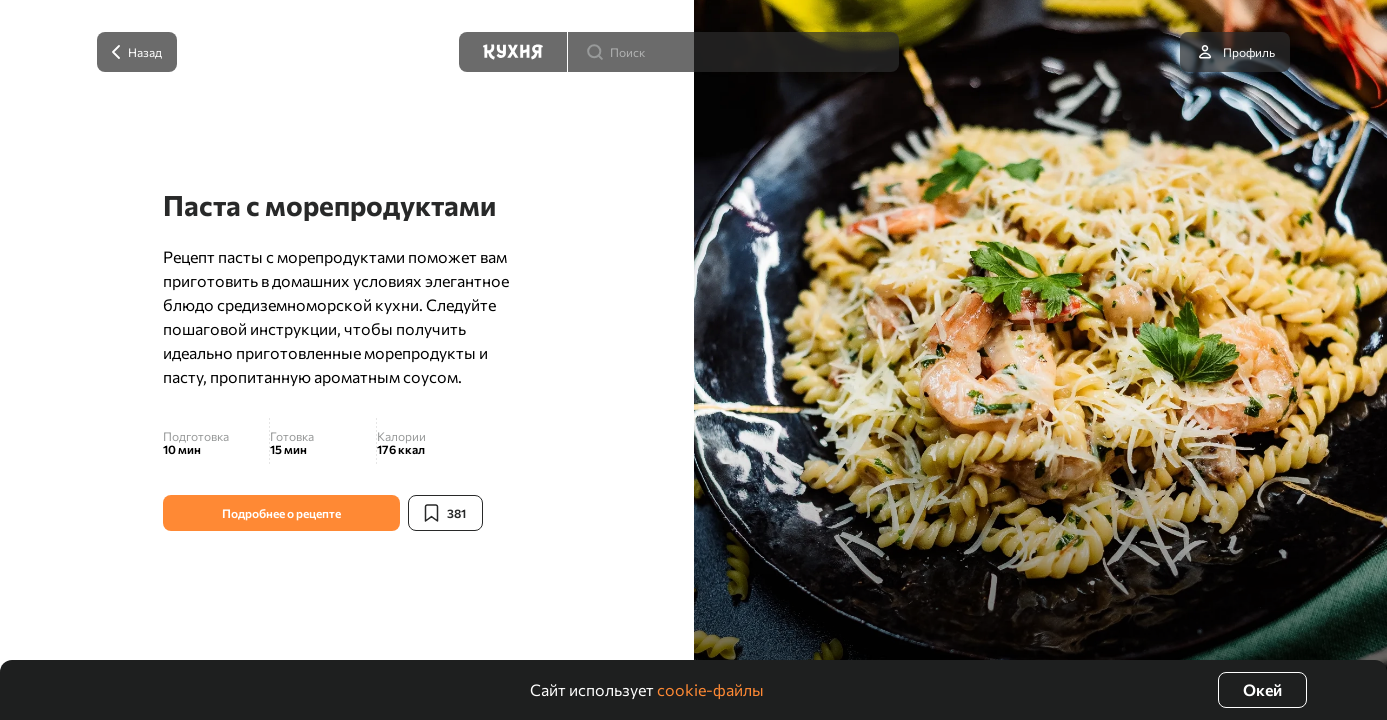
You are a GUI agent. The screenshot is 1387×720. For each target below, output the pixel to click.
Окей (1262, 689)
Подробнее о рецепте (281, 513)
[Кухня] (513, 52)
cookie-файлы (710, 689)
